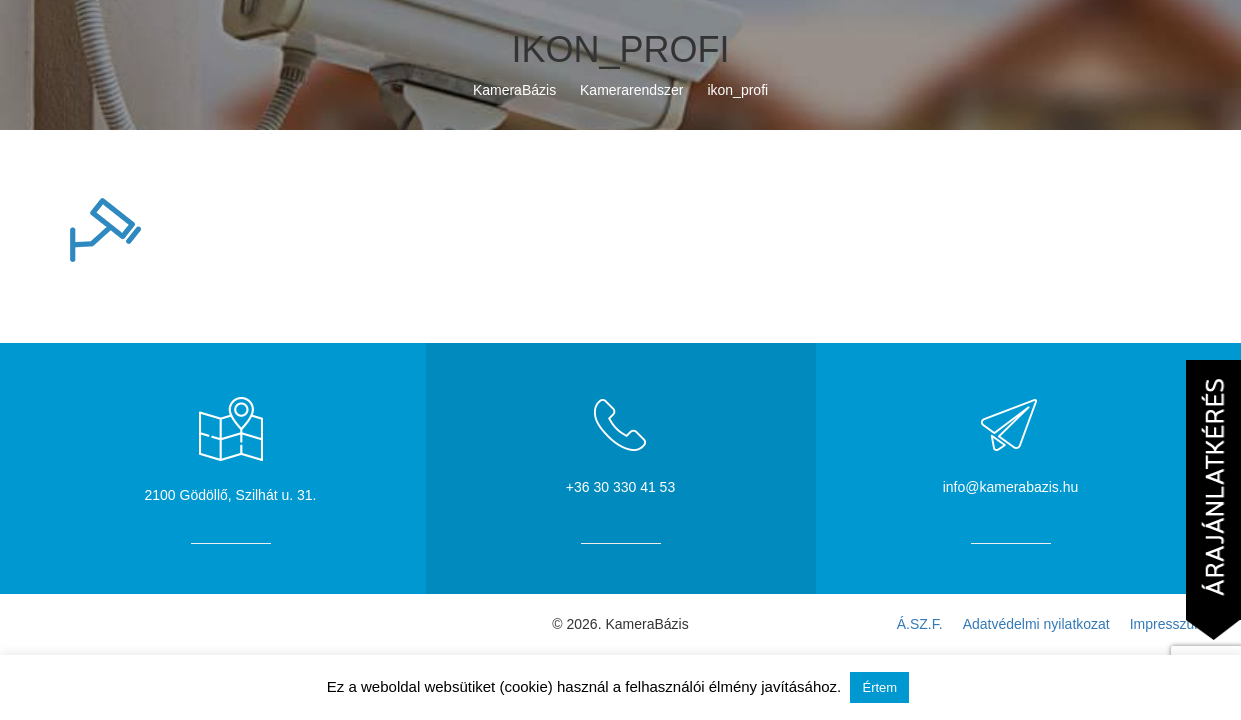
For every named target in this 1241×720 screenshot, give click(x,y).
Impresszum (1168, 624)
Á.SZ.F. (920, 624)
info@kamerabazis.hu (1011, 487)
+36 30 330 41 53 (620, 487)
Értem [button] (879, 687)
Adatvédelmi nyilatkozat (1036, 624)
